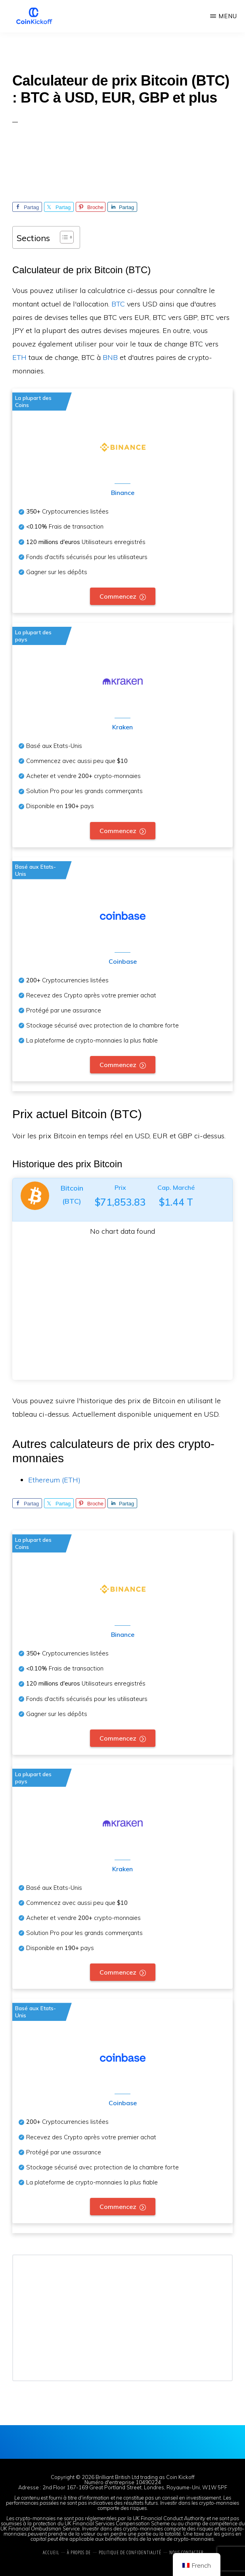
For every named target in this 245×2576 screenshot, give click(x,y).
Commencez (118, 596)
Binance (122, 493)
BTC (118, 303)
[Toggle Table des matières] (63, 237)
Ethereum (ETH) (54, 1479)
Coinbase (123, 961)
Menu (227, 16)
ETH (19, 357)
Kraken (122, 727)
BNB (110, 357)
